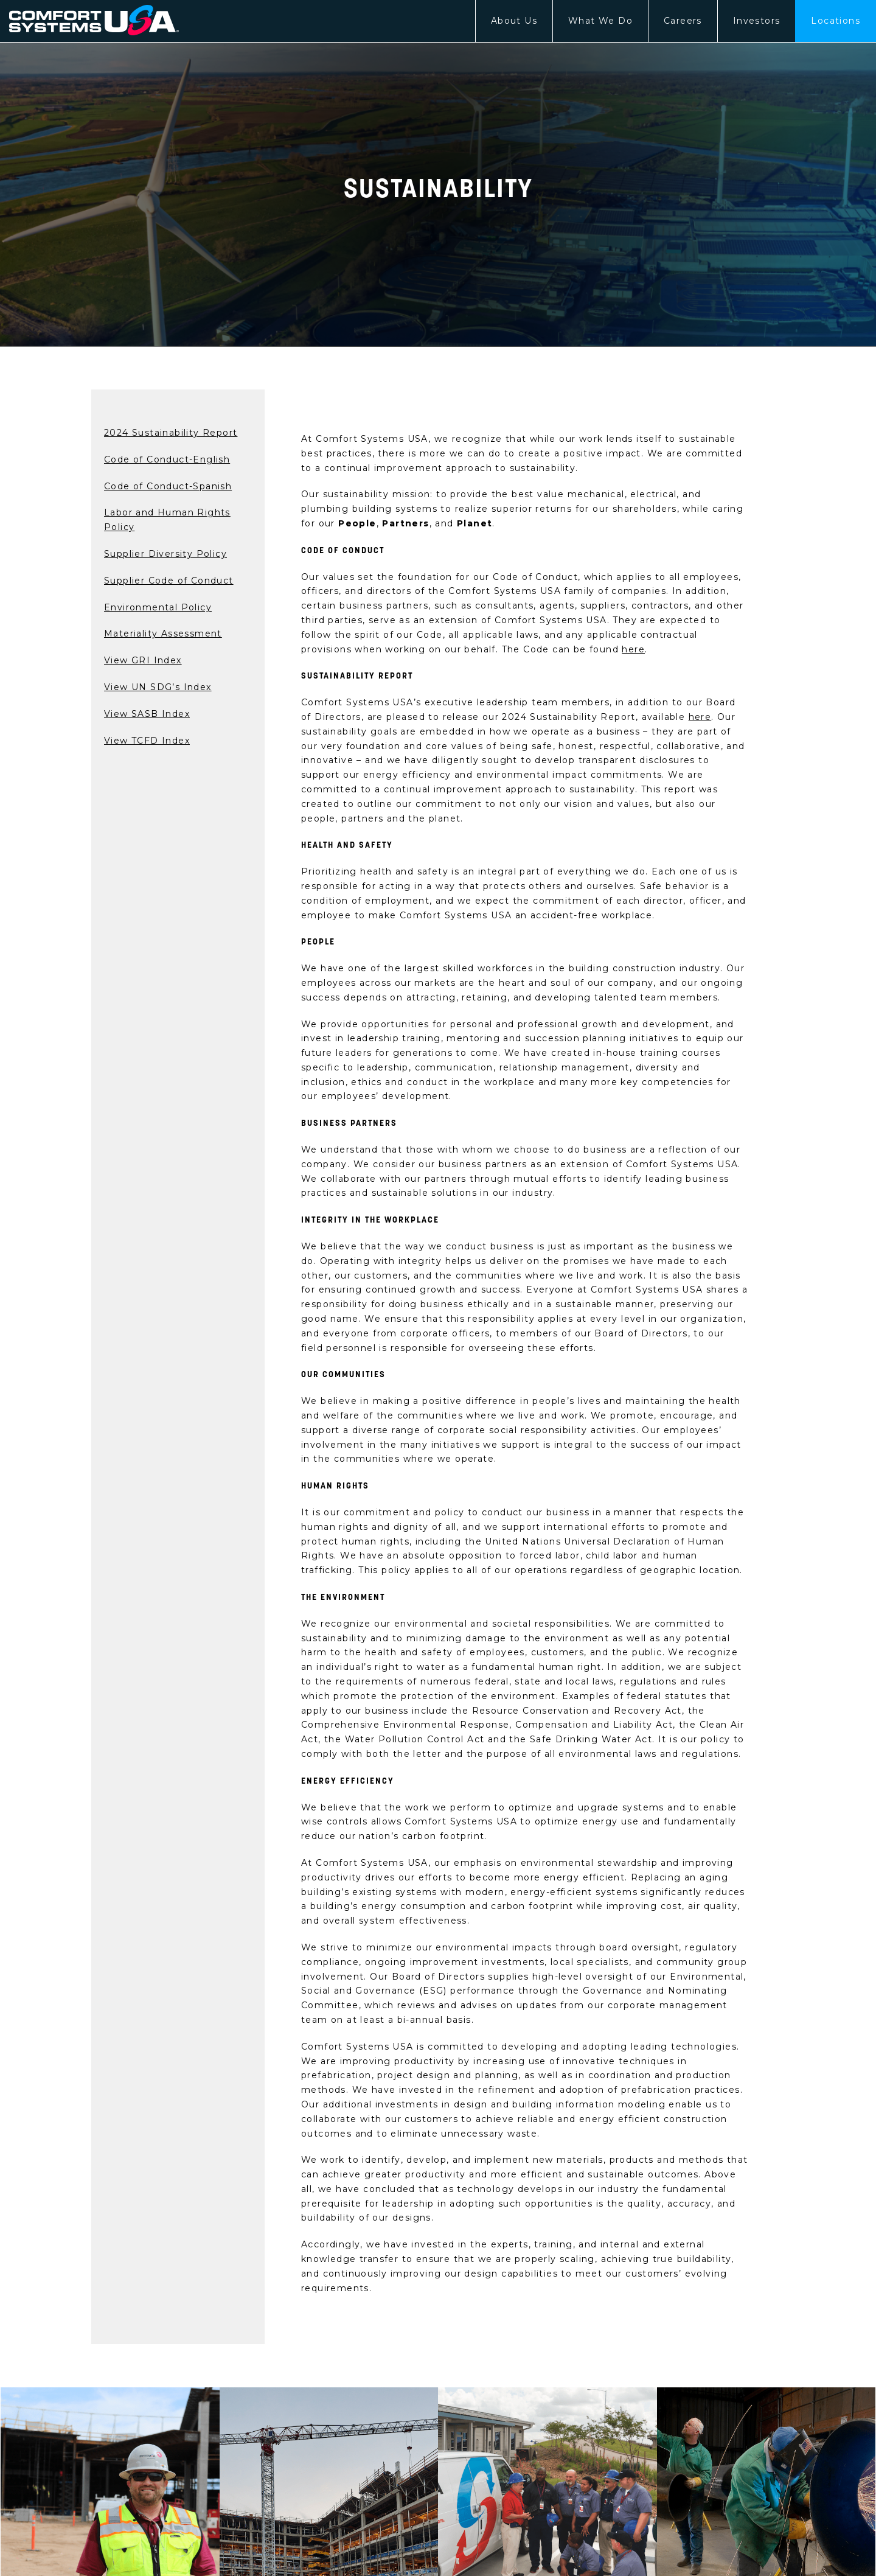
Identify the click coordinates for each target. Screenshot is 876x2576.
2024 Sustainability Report (170, 432)
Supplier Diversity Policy (165, 553)
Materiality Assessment (163, 633)
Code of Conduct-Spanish (168, 486)
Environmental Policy (158, 607)
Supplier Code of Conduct (169, 580)
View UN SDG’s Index (158, 687)
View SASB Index (147, 713)
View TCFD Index (147, 740)
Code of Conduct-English (167, 459)
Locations (835, 20)
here (633, 649)
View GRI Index (143, 660)
